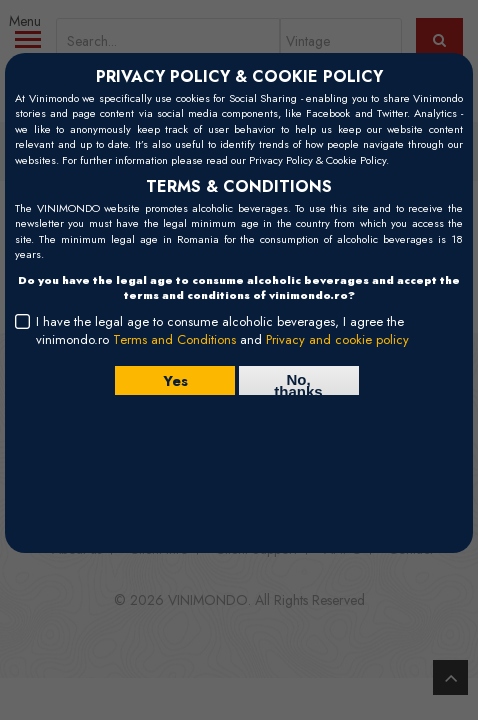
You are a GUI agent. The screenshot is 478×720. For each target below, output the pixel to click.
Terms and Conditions (174, 339)
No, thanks (298, 383)
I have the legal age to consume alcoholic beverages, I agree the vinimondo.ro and (222, 331)
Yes (174, 381)
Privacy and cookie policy (337, 339)
